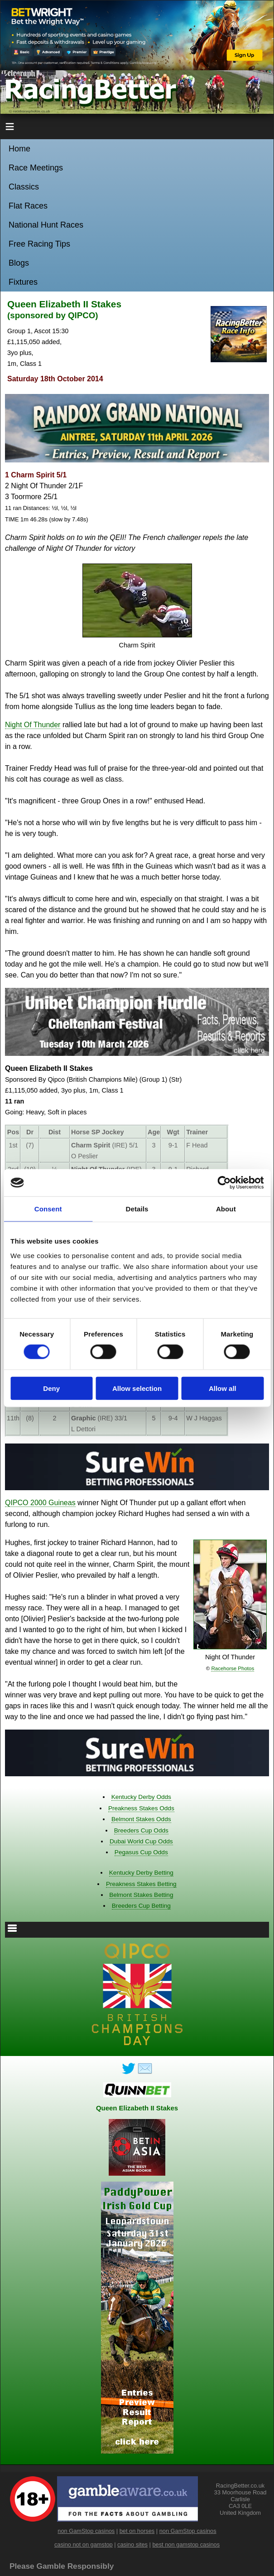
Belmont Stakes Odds (141, 1819)
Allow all (222, 1388)
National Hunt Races (46, 224)
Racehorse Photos (232, 1668)
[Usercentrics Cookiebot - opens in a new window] (224, 1183)
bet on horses (137, 2530)
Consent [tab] (48, 1209)
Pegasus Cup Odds (141, 1852)
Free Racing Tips (39, 243)
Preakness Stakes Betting (141, 1884)
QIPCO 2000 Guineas (40, 1503)
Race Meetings (36, 167)
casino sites (132, 2544)
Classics (24, 186)
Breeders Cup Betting (141, 1905)
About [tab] (226, 1209)
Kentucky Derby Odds (141, 1796)
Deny (51, 1388)
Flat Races (28, 205)
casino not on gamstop (83, 2544)
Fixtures (23, 282)
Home (19, 148)
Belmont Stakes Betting (141, 1894)
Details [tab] (137, 1209)
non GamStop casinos (86, 2530)
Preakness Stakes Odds (141, 1808)
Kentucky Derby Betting (141, 1872)
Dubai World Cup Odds (141, 1841)
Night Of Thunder (32, 725)
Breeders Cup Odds (141, 1830)
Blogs (19, 262)
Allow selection (137, 1388)
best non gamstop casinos (186, 2544)
